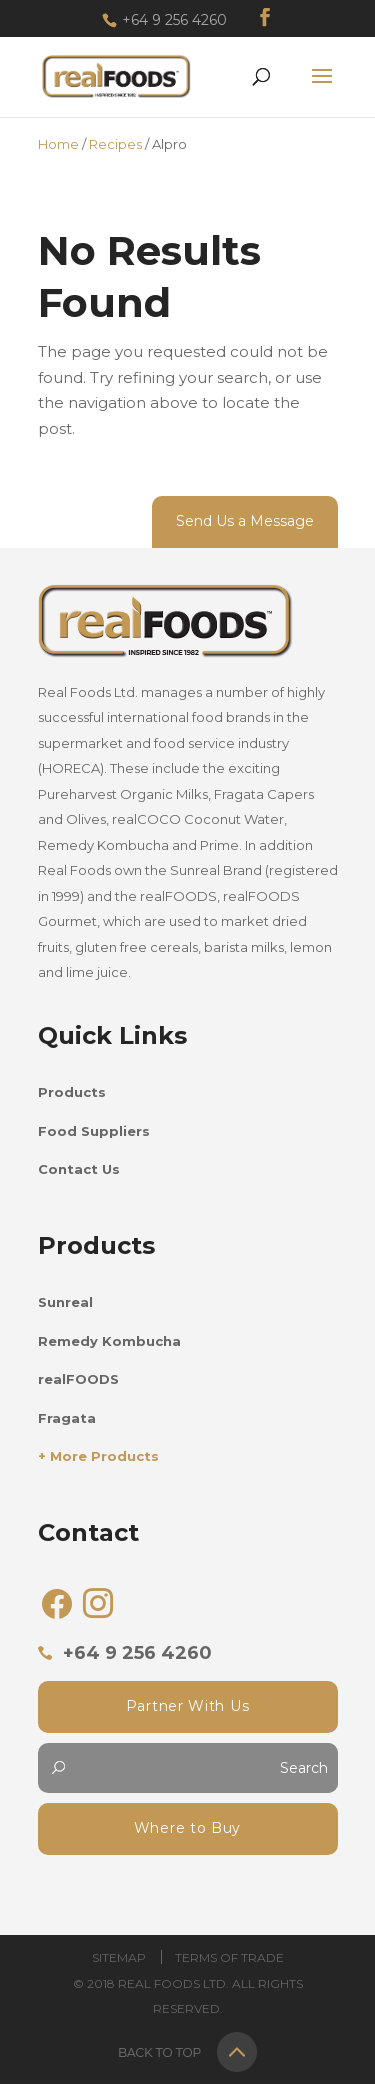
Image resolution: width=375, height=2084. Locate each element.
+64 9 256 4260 (174, 20)
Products (72, 1092)
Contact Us (79, 1169)
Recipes (115, 144)
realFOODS (78, 1379)
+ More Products (98, 1456)
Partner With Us (188, 1706)
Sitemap (119, 1957)
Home (58, 144)
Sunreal (65, 1302)
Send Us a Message (245, 521)
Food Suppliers (94, 1131)
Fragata (67, 1418)
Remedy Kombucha (109, 1341)
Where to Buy (187, 1828)
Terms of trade (229, 1957)
